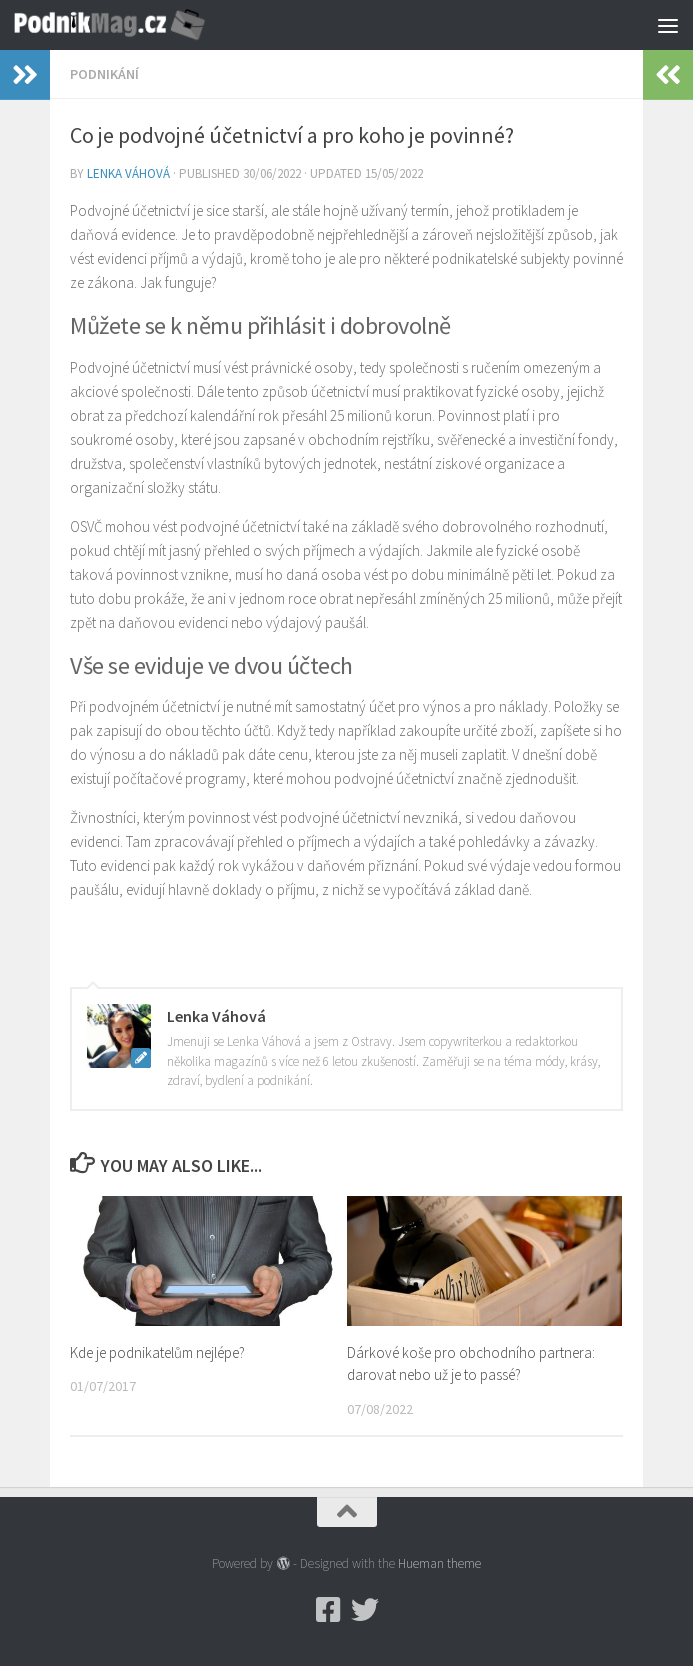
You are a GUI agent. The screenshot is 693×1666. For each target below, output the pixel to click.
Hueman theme (439, 1563)
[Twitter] (365, 1610)
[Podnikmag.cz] (329, 1610)
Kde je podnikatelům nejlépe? (157, 1352)
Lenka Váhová (128, 173)
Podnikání (104, 74)
